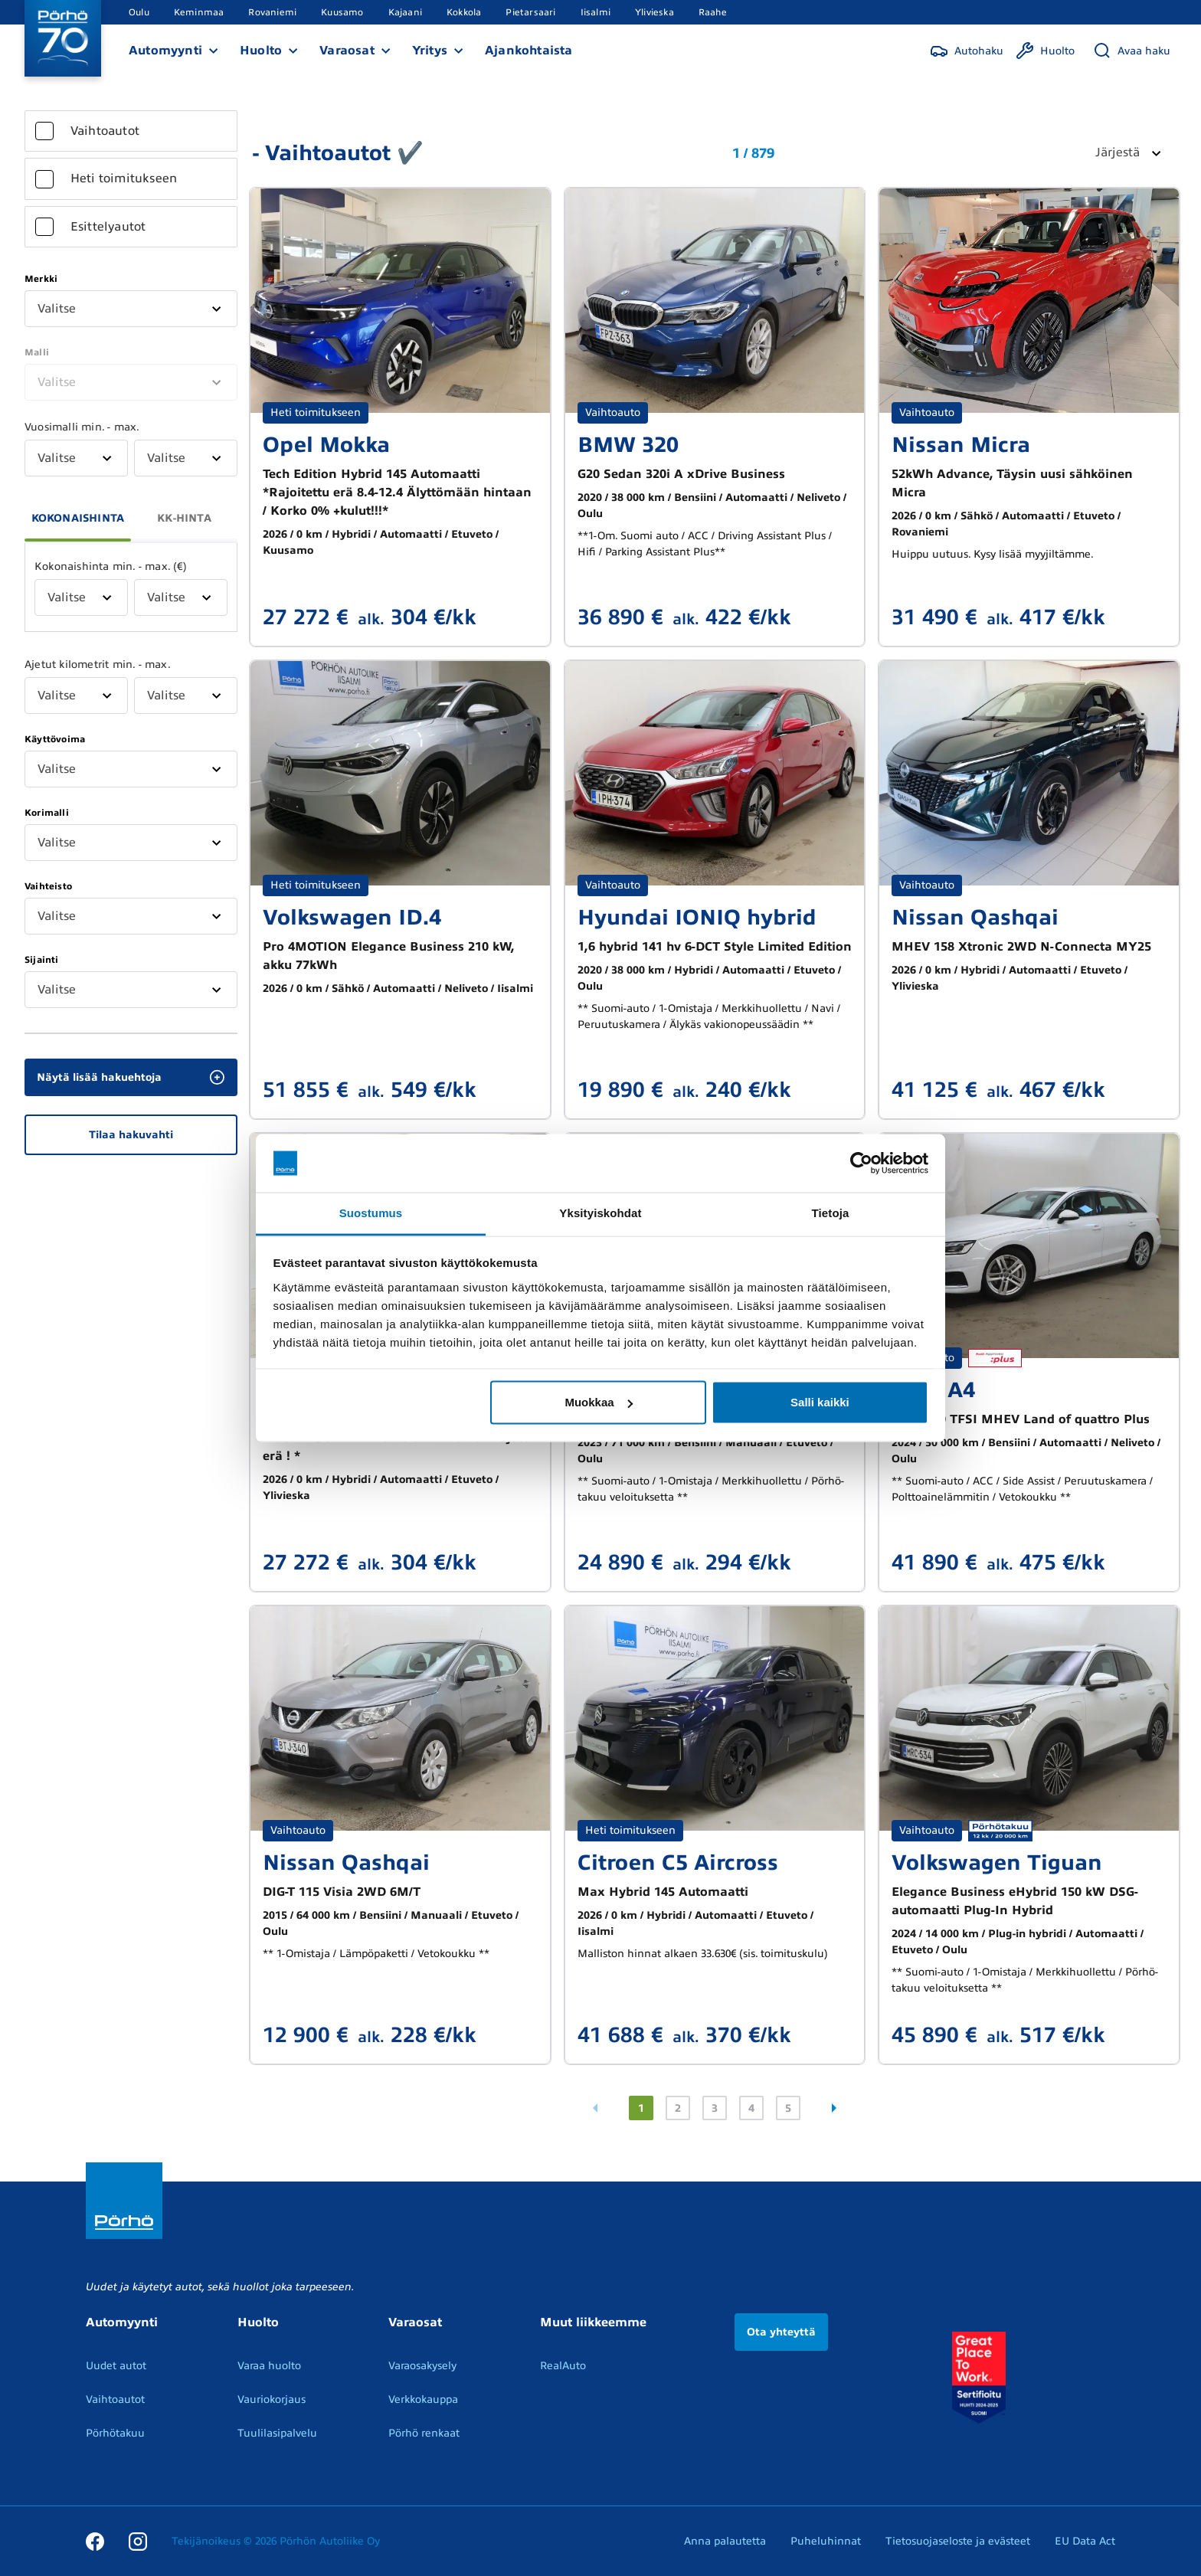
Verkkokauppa (423, 2399)
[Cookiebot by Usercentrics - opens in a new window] (861, 1163)
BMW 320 (628, 445)
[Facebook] (95, 2541)
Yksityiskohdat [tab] (600, 1212)
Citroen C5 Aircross (678, 1862)
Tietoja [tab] (830, 1212)
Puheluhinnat (825, 2541)
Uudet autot (116, 2365)
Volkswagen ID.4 (352, 917)
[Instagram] (138, 2541)
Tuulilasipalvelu (277, 2433)
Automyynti (165, 50)
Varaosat (347, 50)
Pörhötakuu (115, 2433)
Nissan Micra (961, 445)
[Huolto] (1045, 50)
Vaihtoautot (115, 2399)
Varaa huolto (269, 2365)
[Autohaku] (967, 50)
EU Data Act (1085, 2541)
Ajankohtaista (529, 50)
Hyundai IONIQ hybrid (697, 917)
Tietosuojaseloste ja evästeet (957, 2541)
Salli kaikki (819, 1402)
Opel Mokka (326, 445)
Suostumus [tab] (371, 1212)
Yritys (429, 50)
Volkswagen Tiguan (997, 1862)
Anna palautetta (725, 2541)
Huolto (261, 50)
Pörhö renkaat (424, 2433)
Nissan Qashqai (975, 917)
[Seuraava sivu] (834, 2108)
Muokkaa (598, 1402)
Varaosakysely (422, 2365)
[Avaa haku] (1131, 50)
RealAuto (563, 2365)
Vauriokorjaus (271, 2399)
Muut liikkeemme (593, 2322)
